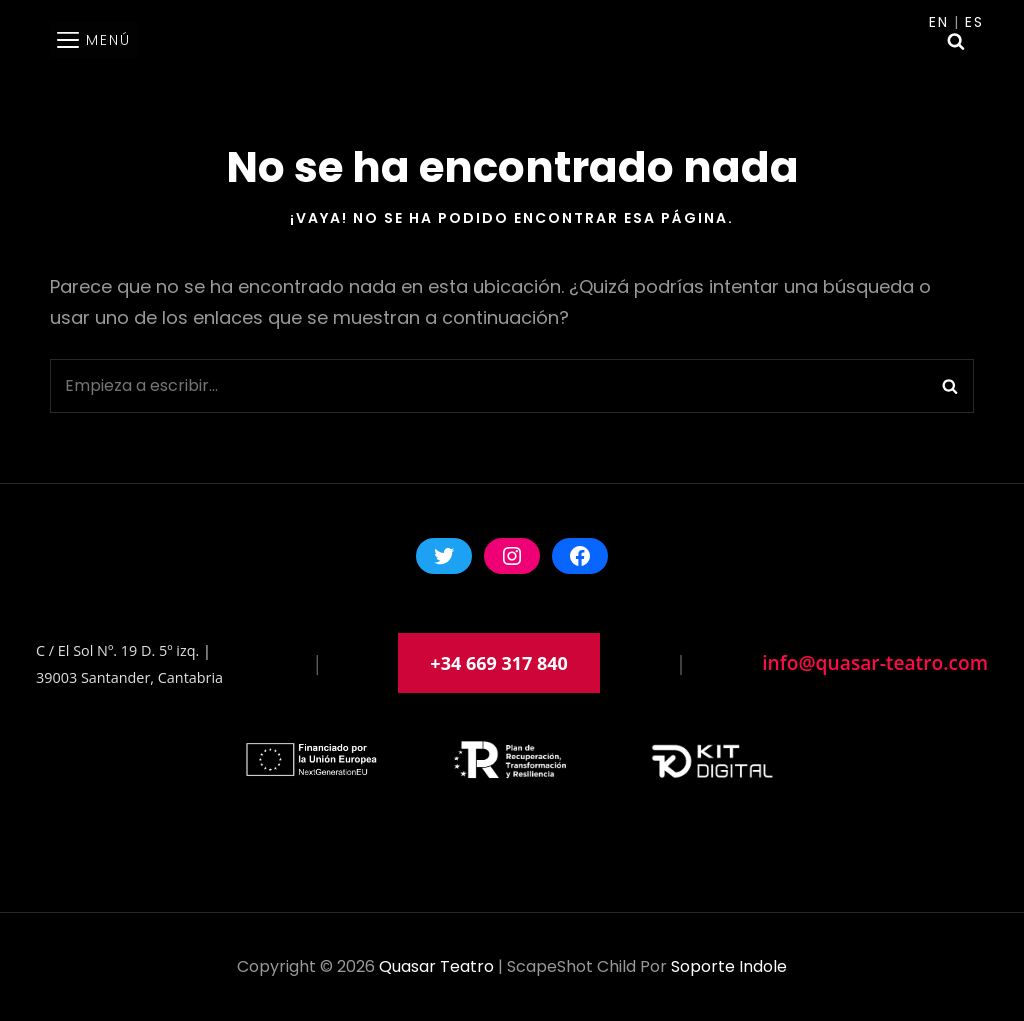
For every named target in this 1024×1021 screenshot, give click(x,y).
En (939, 22)
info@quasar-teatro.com (875, 662)
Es (974, 22)
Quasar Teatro (436, 966)
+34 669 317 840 (499, 663)
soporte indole (729, 966)
